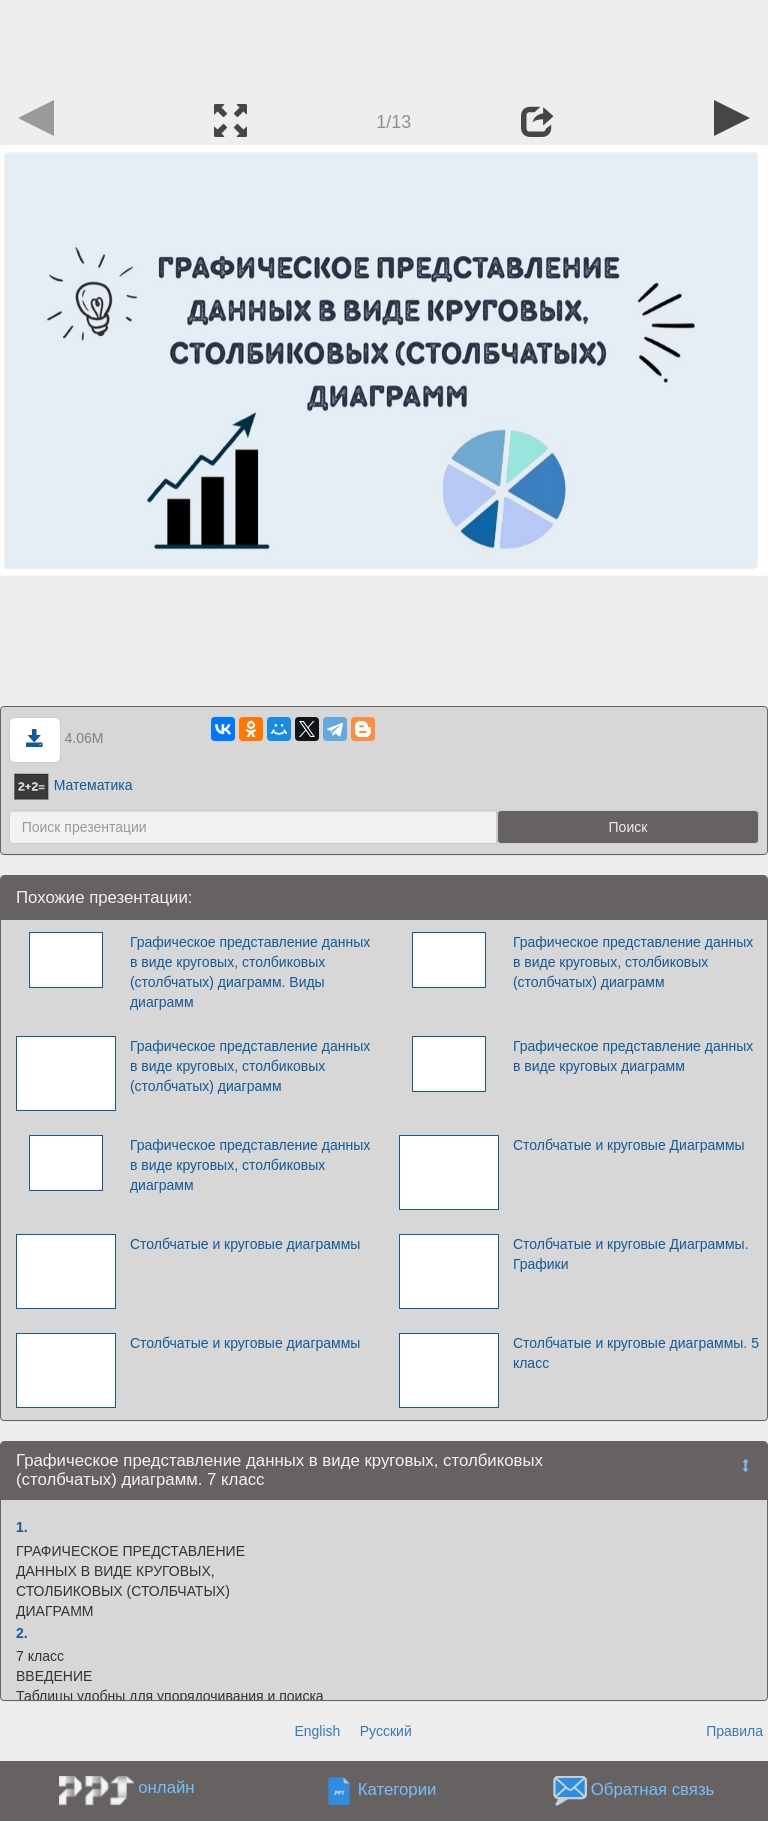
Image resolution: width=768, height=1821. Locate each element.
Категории (397, 1790)
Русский (386, 1731)
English (317, 1731)
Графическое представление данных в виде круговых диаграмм (633, 1056)
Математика (73, 785)
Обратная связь (653, 1790)
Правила (734, 1731)
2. (22, 1633)
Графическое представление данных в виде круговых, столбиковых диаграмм (250, 1165)
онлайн (166, 1787)
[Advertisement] (384, 45)
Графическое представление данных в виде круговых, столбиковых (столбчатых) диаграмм (633, 962)
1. (22, 1527)
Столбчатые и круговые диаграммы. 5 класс (636, 1353)
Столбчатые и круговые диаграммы (245, 1244)
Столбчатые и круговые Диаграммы (629, 1145)
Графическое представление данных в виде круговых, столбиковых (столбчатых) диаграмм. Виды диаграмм (250, 972)
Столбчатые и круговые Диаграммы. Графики (631, 1254)
